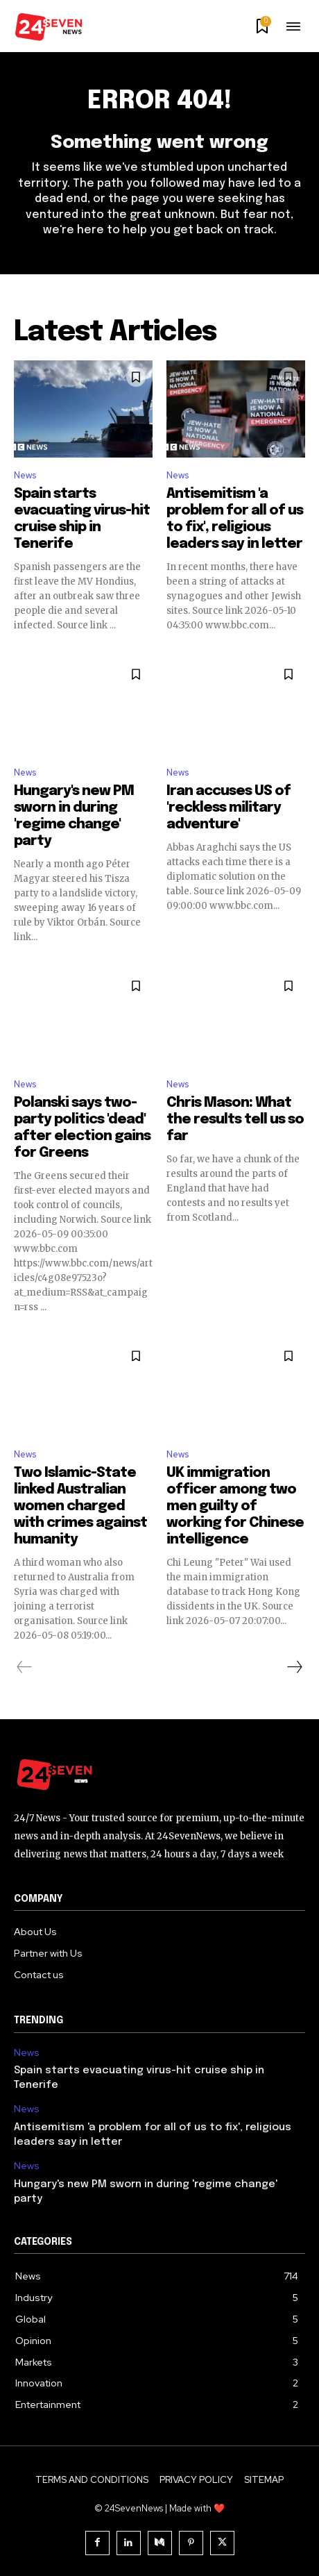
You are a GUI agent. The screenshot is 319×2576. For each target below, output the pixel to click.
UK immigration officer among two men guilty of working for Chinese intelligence (235, 1506)
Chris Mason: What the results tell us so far (235, 1120)
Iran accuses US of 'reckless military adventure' (228, 808)
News (25, 475)
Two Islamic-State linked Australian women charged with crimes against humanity (80, 1506)
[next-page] (294, 1667)
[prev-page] (24, 1667)
